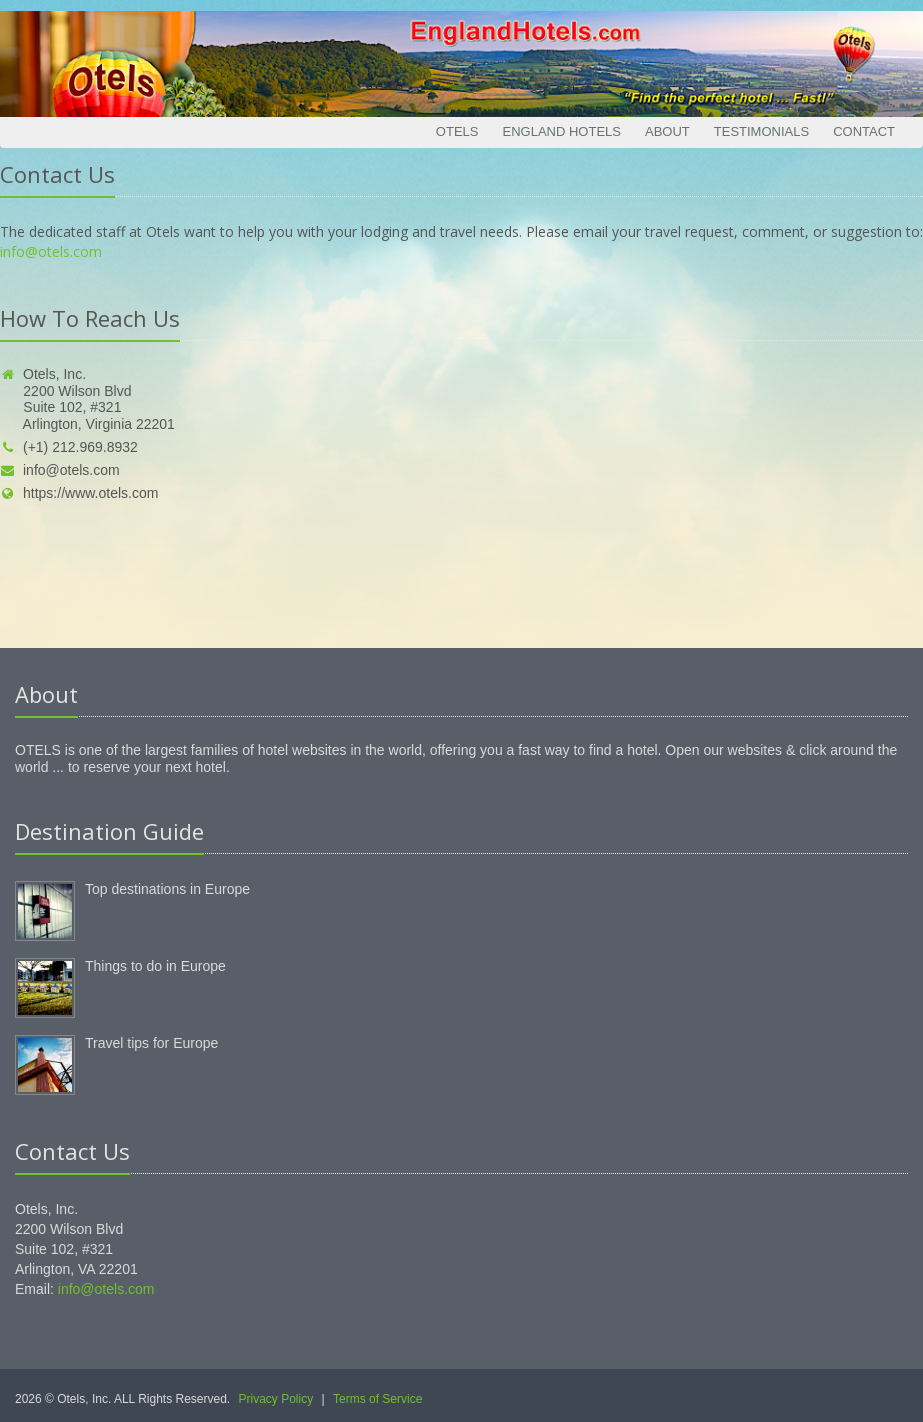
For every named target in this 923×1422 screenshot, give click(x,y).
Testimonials (761, 131)
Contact (864, 131)
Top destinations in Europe (167, 889)
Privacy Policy (276, 1399)
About (667, 131)
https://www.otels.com (79, 493)
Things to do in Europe (155, 966)
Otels (457, 131)
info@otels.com (51, 251)
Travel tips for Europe (151, 1043)
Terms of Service (377, 1399)
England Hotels (561, 131)
